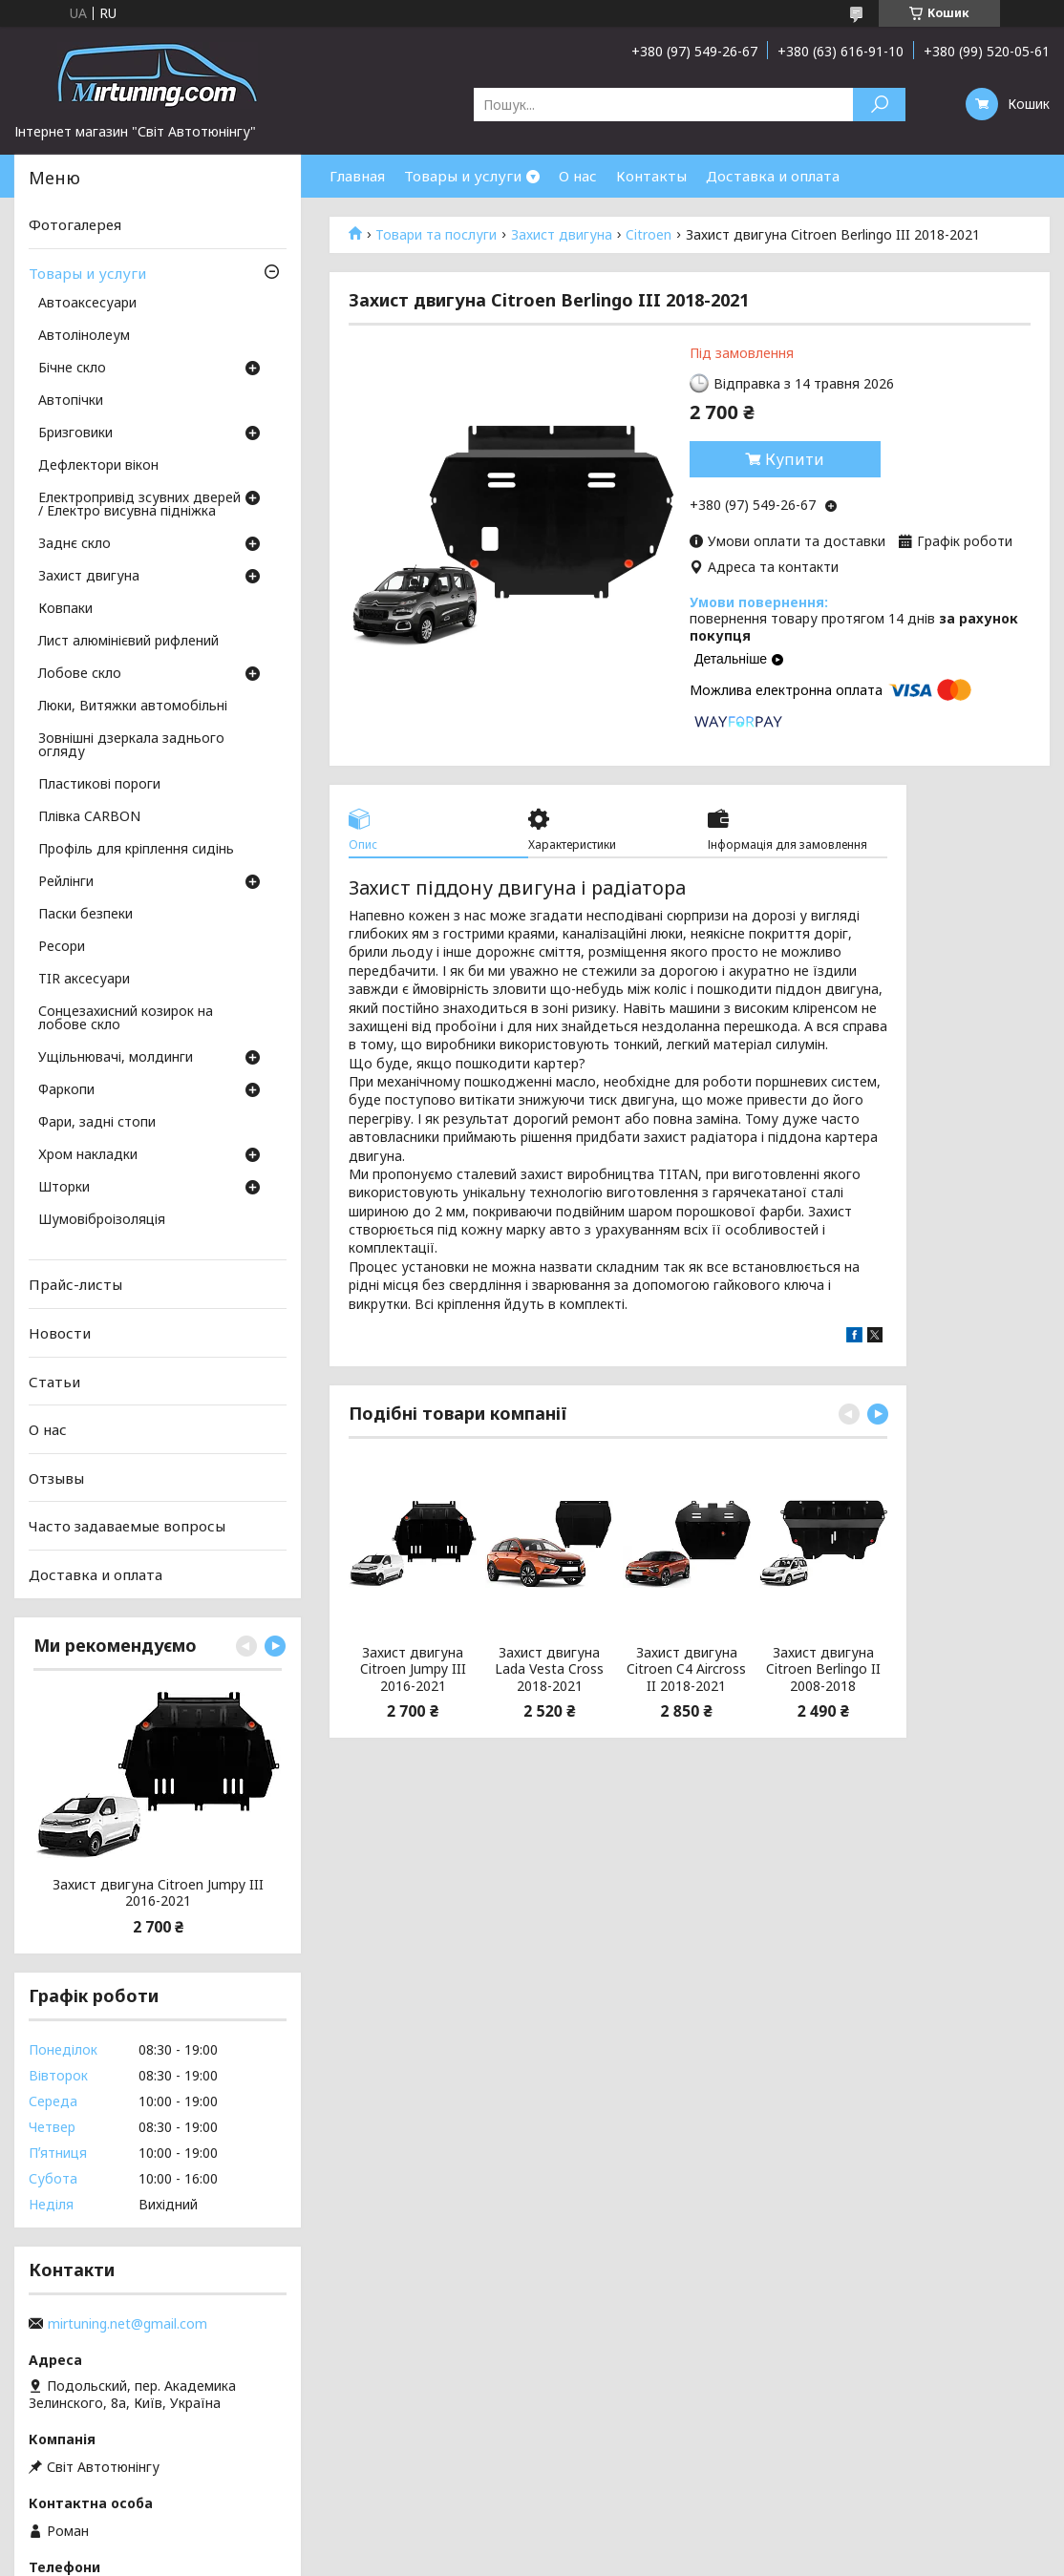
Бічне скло (72, 368)
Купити (794, 459)
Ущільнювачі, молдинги (115, 1058)
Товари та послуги (436, 234)
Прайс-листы (75, 1284)
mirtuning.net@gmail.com (127, 2324)
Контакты (651, 175)
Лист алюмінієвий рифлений (128, 641)
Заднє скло (74, 544)
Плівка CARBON (89, 817)
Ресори (61, 947)
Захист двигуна (561, 234)
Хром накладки (88, 1155)
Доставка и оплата (773, 175)
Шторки (64, 1187)
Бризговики (75, 433)
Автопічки (70, 401)
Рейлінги (66, 882)
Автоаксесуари (87, 303)
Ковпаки (65, 609)
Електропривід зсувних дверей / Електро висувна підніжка (139, 505)
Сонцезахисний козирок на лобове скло (125, 1018)
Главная (357, 175)
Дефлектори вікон (98, 466)
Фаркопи (66, 1090)
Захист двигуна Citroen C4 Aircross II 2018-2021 (686, 1669)
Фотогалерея (75, 224)
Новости (60, 1332)
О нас (578, 175)
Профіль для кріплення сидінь (136, 849)
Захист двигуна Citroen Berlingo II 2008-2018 (823, 1669)
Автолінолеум (84, 336)
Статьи (54, 1380)
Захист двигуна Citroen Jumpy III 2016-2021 (413, 1669)
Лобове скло (79, 674)
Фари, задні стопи (97, 1122)
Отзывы (56, 1478)
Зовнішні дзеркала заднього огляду (131, 745)
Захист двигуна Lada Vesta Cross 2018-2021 (549, 1669)
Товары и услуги (462, 175)
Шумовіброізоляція (101, 1220)
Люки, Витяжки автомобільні (132, 706)
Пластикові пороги (99, 784)
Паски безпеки (85, 914)
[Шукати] (879, 104)
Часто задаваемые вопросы (127, 1525)
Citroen (648, 234)
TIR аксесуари (84, 979)
